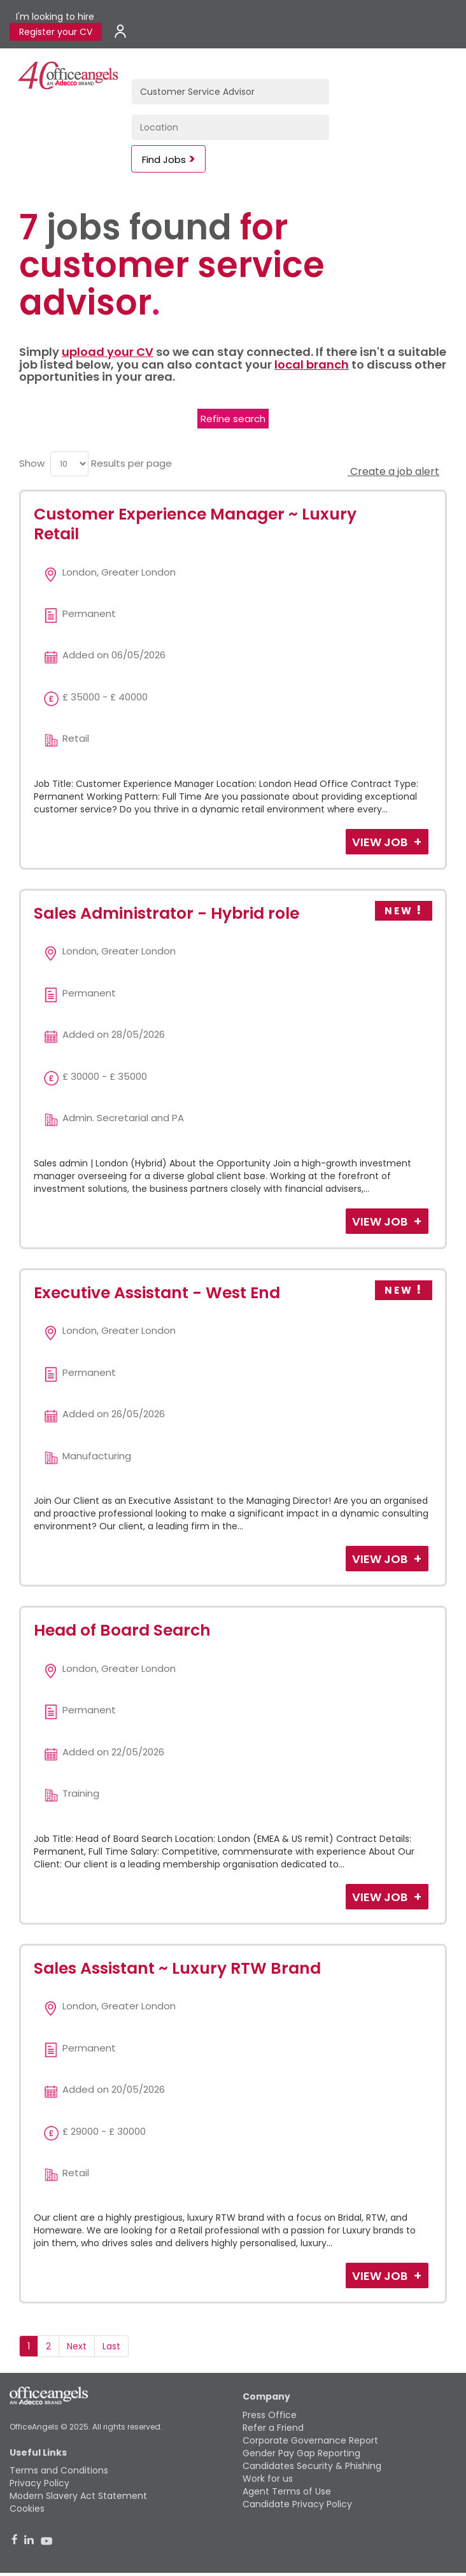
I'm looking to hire (55, 16)
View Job (381, 842)
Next (77, 2346)
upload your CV (107, 352)
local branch (311, 364)
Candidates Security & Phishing (312, 2465)
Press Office (270, 2415)
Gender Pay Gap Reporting (301, 2453)
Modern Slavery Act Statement (78, 2495)
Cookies (27, 2508)
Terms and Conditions (59, 2470)
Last (111, 2346)
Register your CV (55, 31)
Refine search (233, 418)
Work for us (268, 2478)
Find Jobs (164, 159)
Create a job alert (393, 471)
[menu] (69, 463)
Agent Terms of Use (287, 2491)
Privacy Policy (39, 2483)
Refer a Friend (273, 2427)
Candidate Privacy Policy (297, 2504)
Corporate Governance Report (310, 2440)
